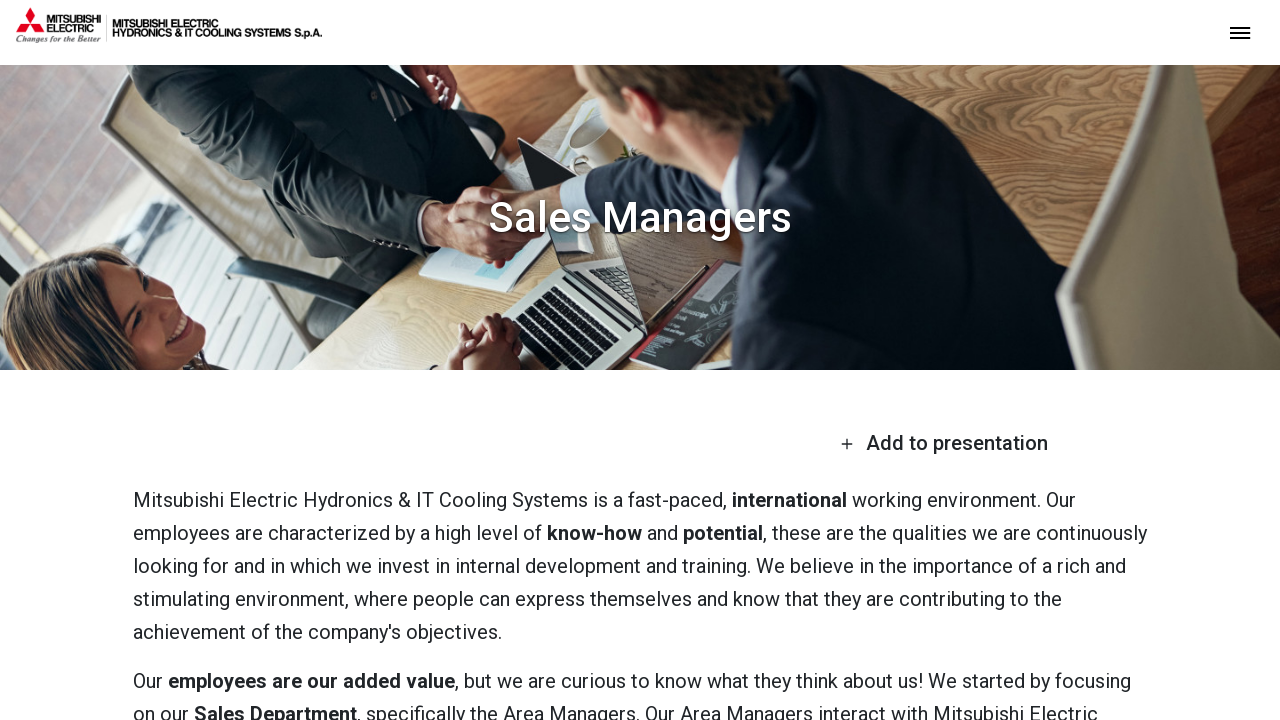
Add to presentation (944, 443)
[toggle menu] (1240, 31)
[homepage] (169, 35)
